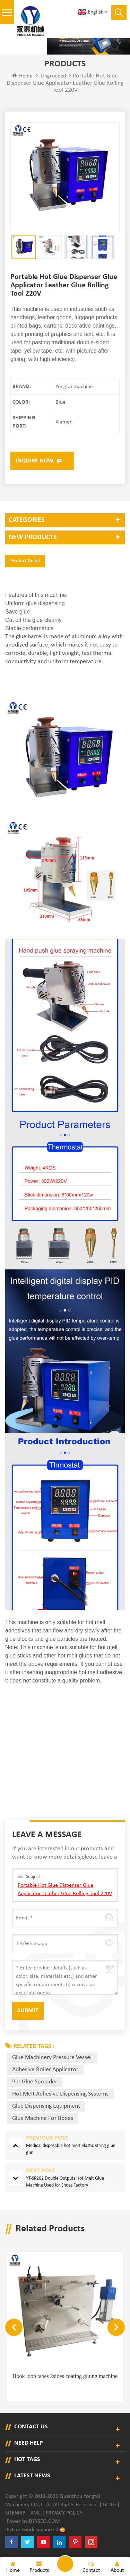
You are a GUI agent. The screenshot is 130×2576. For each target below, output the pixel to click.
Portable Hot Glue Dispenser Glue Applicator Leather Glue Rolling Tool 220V (65, 1889)
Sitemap (15, 2513)
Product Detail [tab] (25, 560)
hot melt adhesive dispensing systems (60, 2094)
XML (36, 2513)
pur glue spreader (34, 2082)
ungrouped (53, 76)
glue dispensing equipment (46, 2106)
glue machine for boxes (42, 2118)
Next (116, 2327)
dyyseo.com (44, 2521)
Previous (14, 2327)
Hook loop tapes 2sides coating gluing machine (65, 2376)
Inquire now (34, 461)
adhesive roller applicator (45, 2069)
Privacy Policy (64, 2513)
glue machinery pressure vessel (52, 2057)
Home (22, 76)
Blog (109, 2505)
